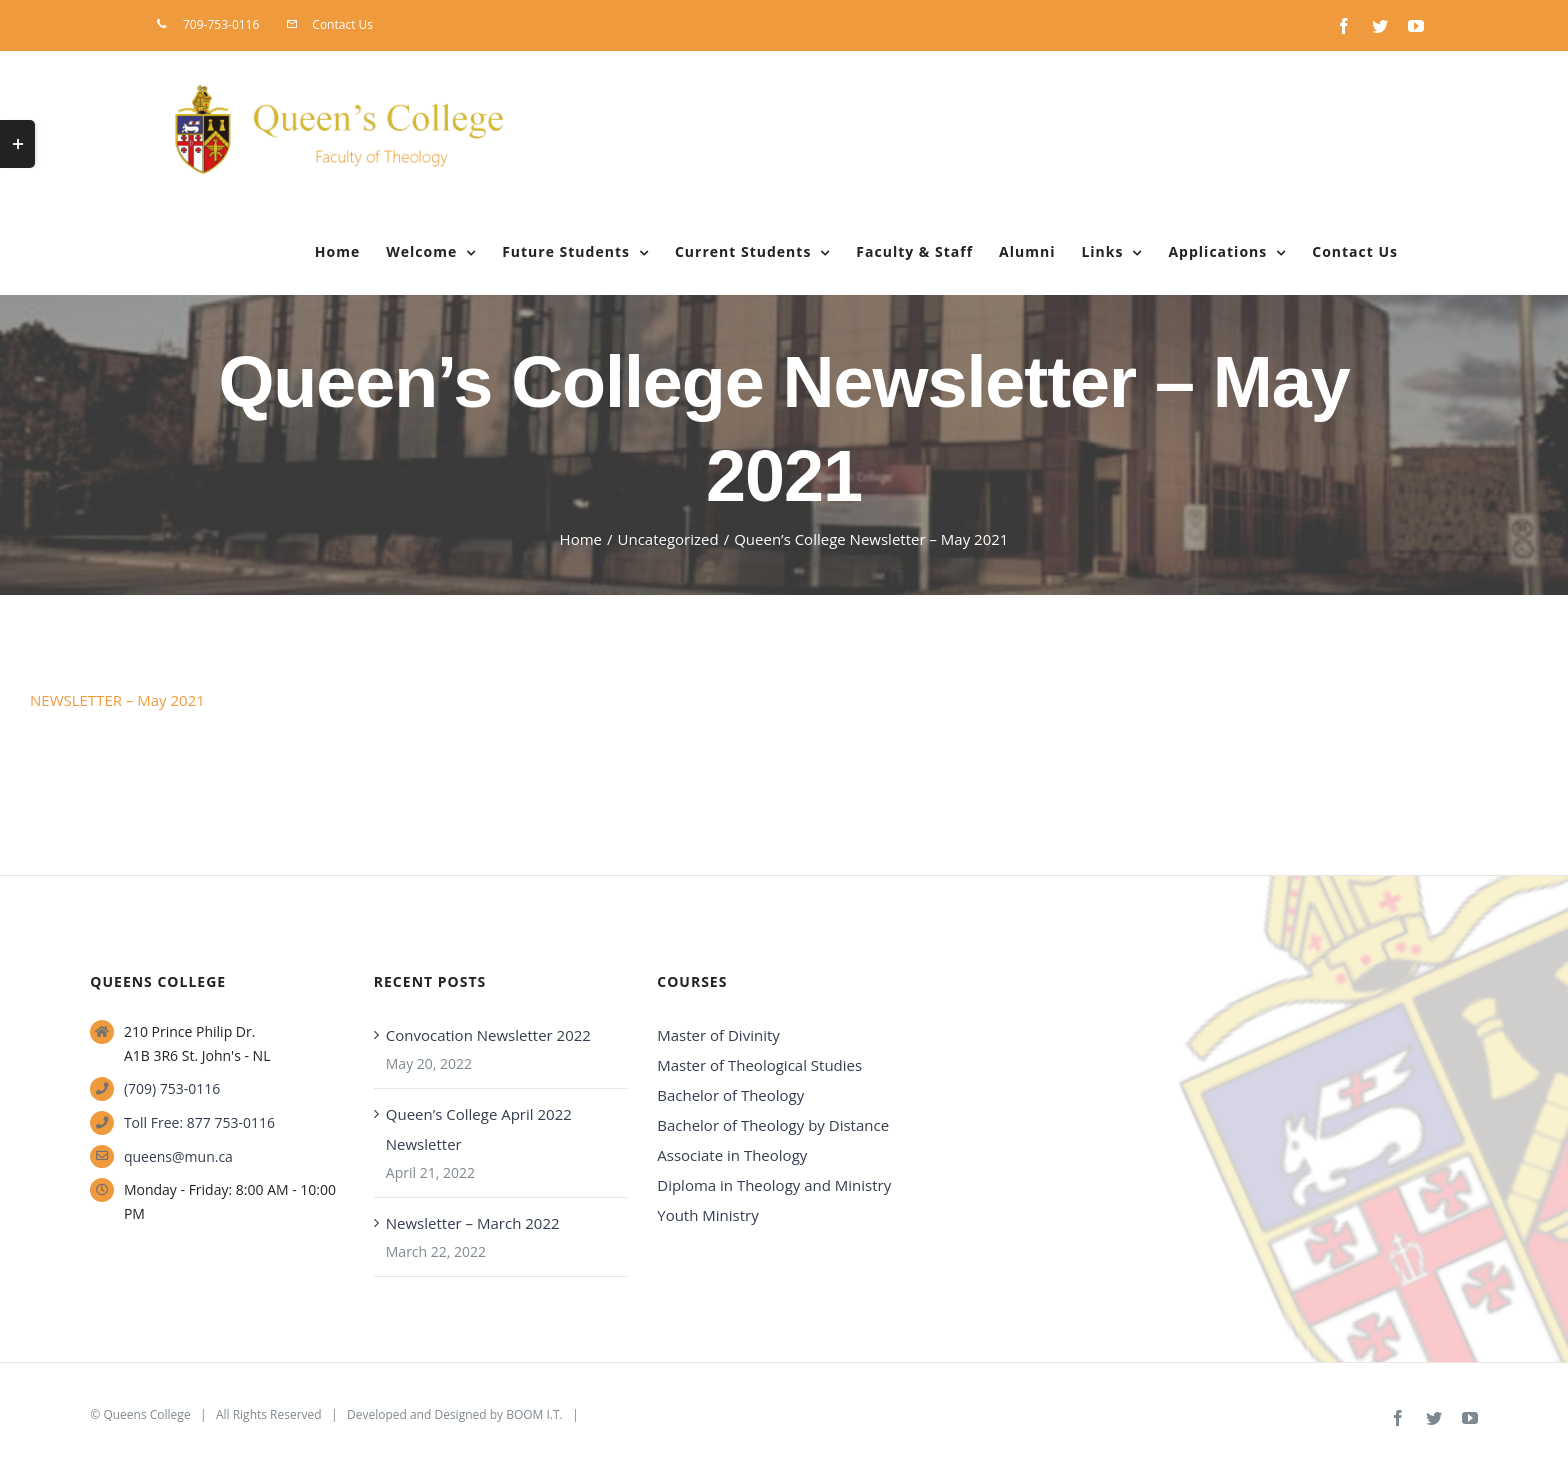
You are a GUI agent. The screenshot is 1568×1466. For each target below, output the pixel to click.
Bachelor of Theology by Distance (773, 1125)
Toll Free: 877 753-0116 (199, 1122)
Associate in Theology (732, 1155)
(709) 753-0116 (172, 1088)
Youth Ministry (707, 1215)
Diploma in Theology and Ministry (774, 1185)
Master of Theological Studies (759, 1065)
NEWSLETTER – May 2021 (117, 700)
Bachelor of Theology (730, 1095)
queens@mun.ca (178, 1156)
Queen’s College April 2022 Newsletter (479, 1129)
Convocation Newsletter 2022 (488, 1035)
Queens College (146, 1414)
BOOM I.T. (534, 1414)
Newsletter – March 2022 (473, 1223)
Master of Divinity (718, 1035)
